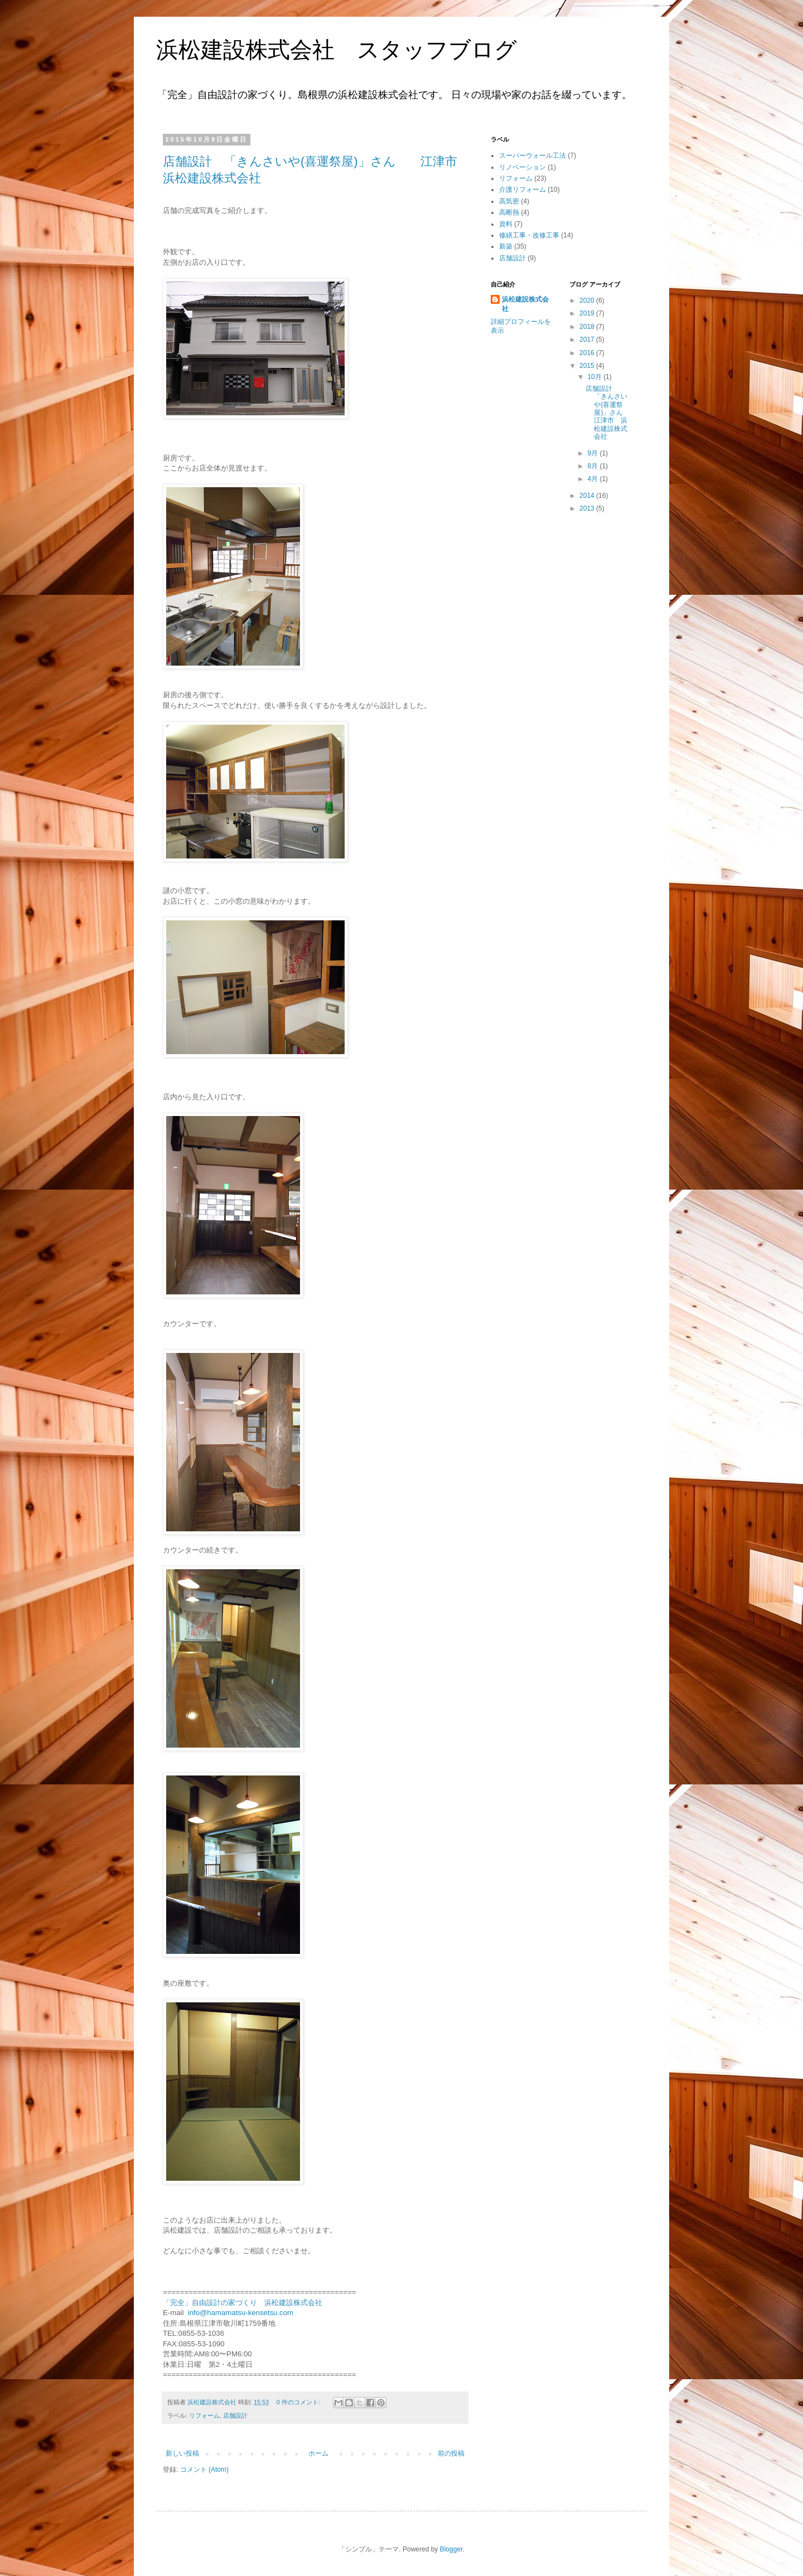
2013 (587, 508)
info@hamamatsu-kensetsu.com (240, 2312)
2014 (587, 495)
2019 (587, 313)
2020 (587, 300)
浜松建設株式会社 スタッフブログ (336, 49)
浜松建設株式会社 (525, 304)
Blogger (451, 2549)
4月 (593, 479)
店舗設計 (235, 2415)
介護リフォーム (522, 189)
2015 (587, 366)
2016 (587, 353)
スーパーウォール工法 (532, 155)
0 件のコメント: (299, 2402)
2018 (587, 327)
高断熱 (509, 212)
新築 (505, 246)
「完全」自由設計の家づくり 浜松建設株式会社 (242, 2302)
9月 (593, 453)
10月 (595, 377)
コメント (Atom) (204, 2469)
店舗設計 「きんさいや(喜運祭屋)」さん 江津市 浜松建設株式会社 (611, 412)
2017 (587, 339)
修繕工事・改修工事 (529, 235)
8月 (593, 466)
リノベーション (522, 167)
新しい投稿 (182, 2453)
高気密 (509, 201)
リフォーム (204, 2415)
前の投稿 (451, 2453)
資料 (505, 224)
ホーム (318, 2453)
